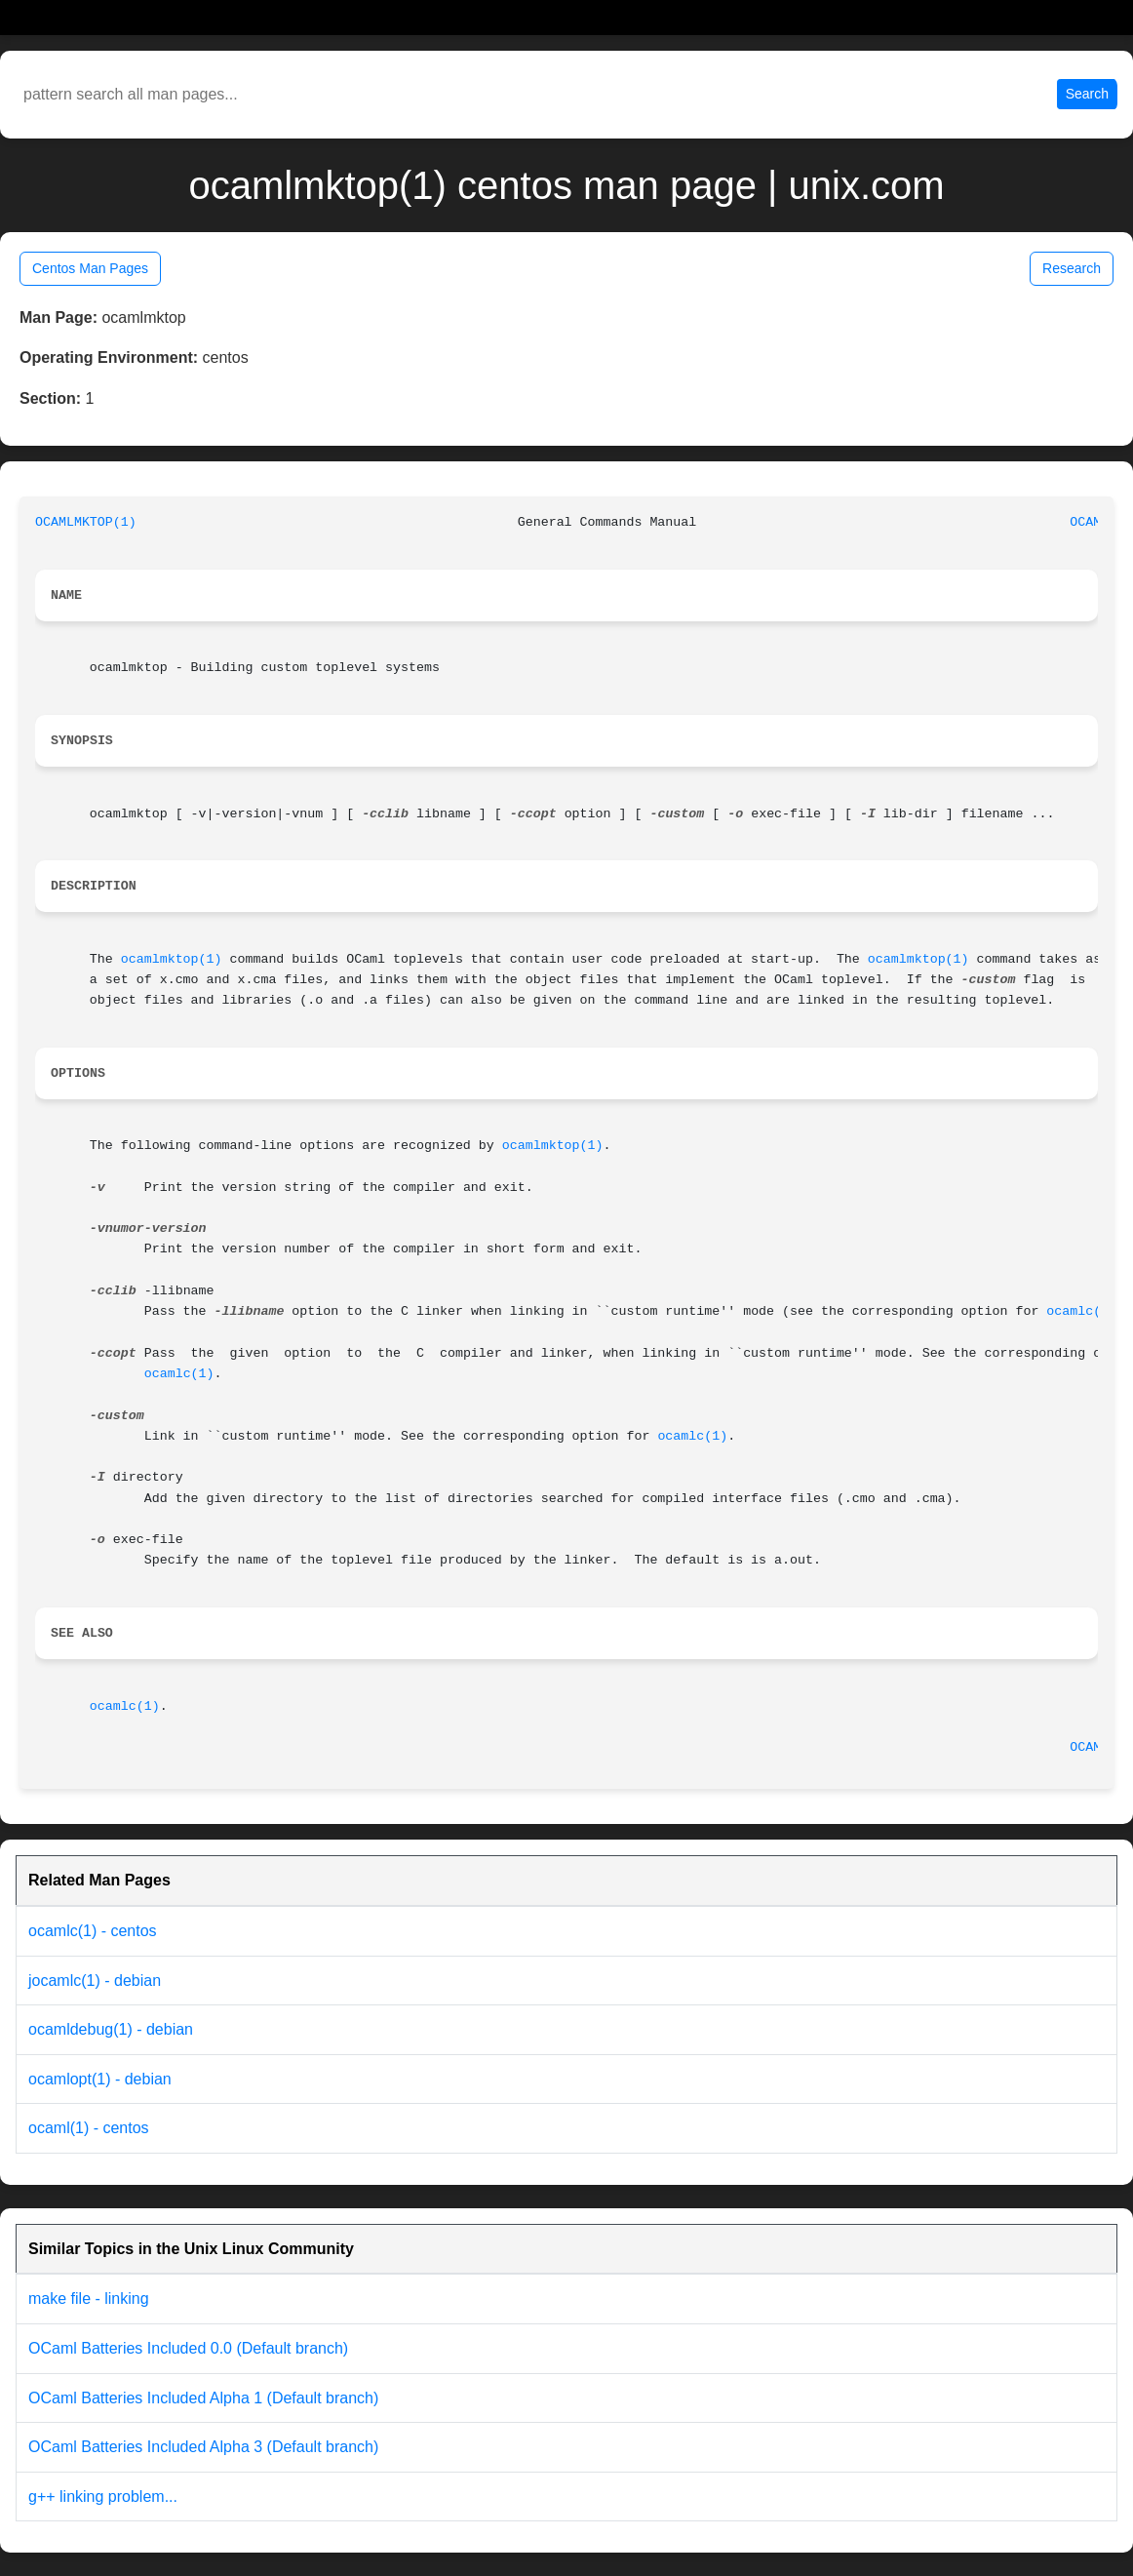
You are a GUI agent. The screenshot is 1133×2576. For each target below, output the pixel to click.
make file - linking (88, 2298)
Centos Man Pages (90, 268)
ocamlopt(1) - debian (100, 2079)
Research (1071, 268)
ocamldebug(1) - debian (110, 2029)
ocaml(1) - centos (88, 2128)
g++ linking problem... (102, 2496)
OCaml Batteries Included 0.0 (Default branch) (188, 2348)
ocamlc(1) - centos (92, 1930)
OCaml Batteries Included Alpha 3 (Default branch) (203, 2446)
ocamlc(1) (1081, 1311)
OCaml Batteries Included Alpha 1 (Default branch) (203, 2398)
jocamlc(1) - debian (94, 1980)
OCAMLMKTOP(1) (86, 522)
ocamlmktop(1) (171, 959)
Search (1087, 93)
